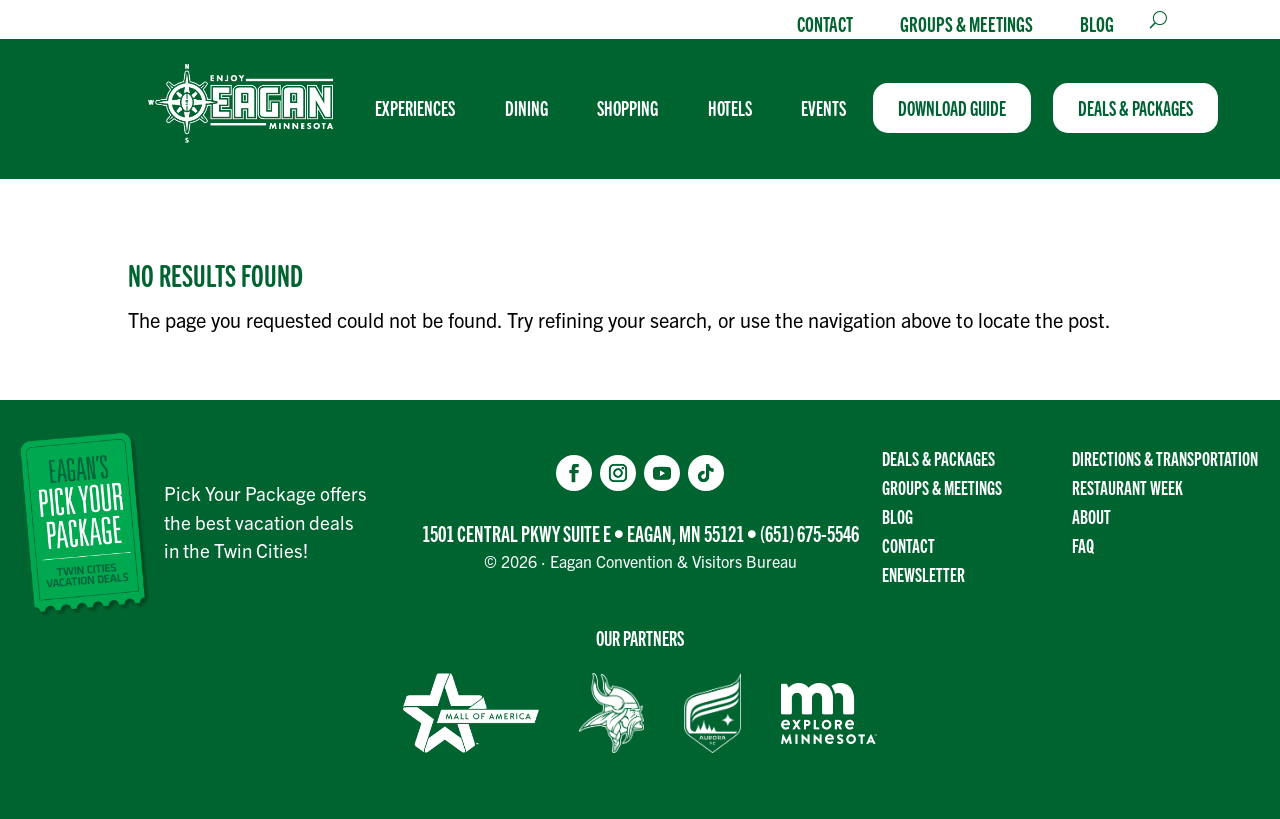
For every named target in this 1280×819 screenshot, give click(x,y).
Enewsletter (923, 574)
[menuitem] (424, 108)
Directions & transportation (1165, 459)
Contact (825, 23)
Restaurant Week (1127, 488)
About (1091, 516)
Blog (1097, 23)
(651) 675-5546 (809, 533)
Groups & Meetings (966, 23)
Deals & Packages (938, 459)
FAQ (1083, 545)
